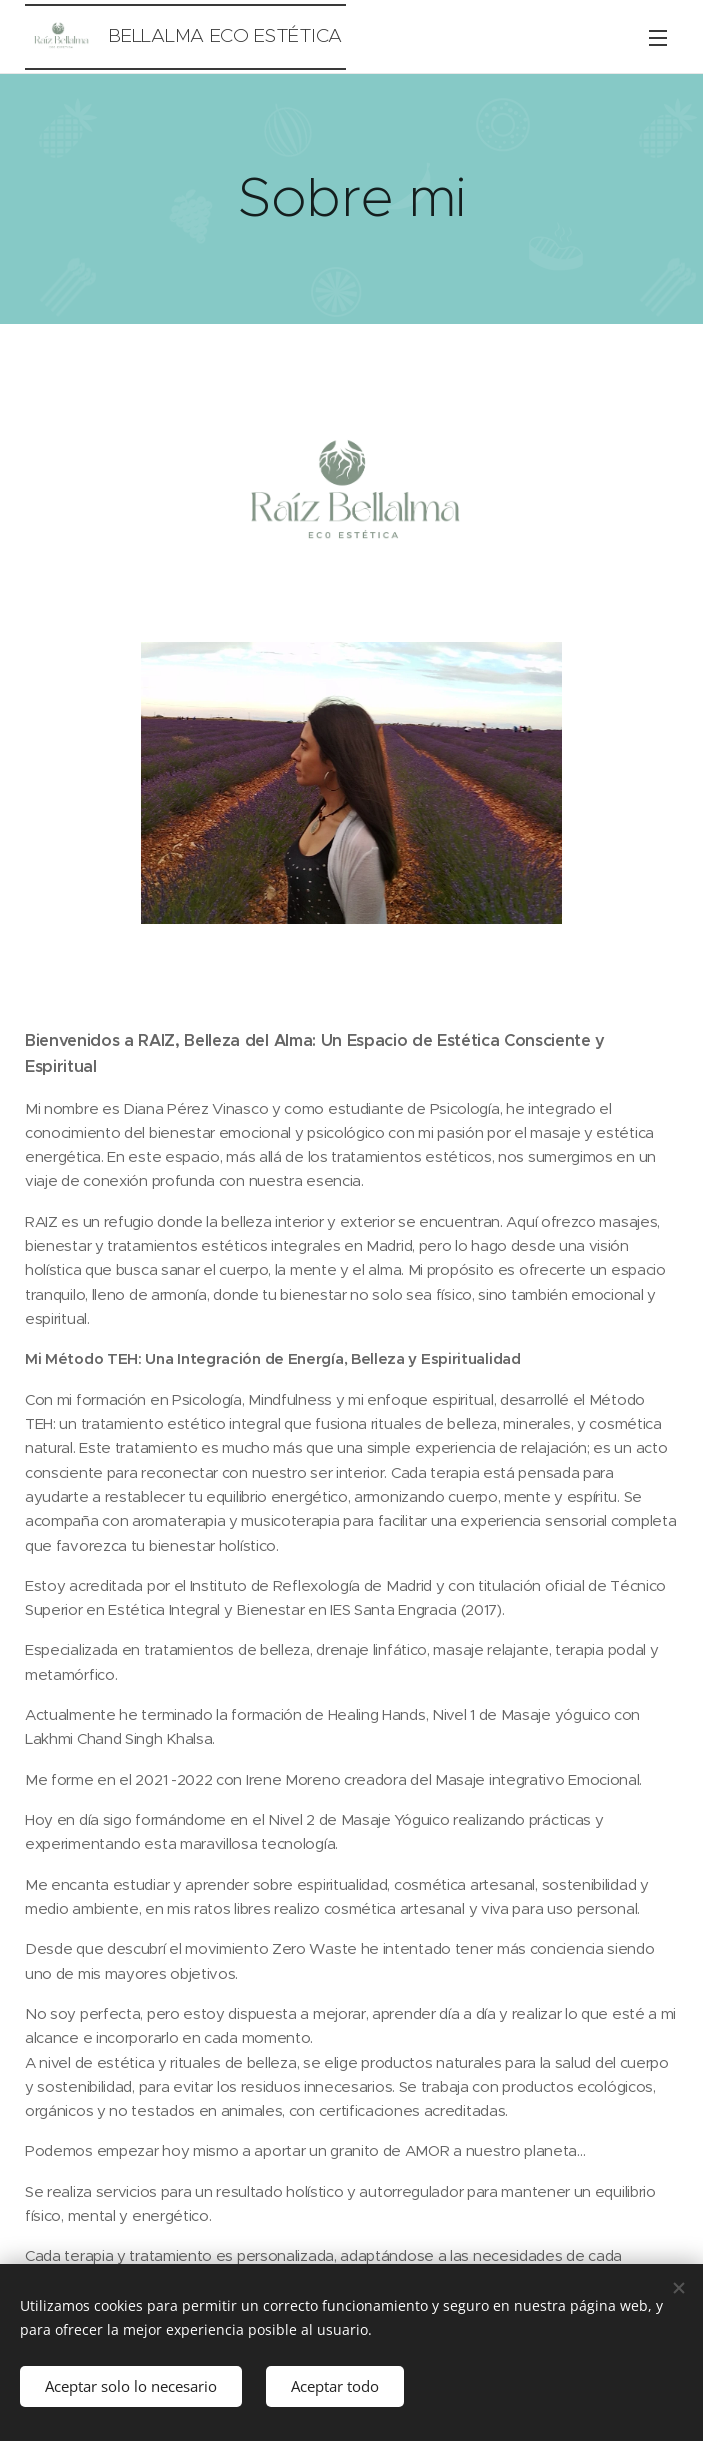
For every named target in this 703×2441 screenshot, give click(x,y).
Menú (658, 38)
